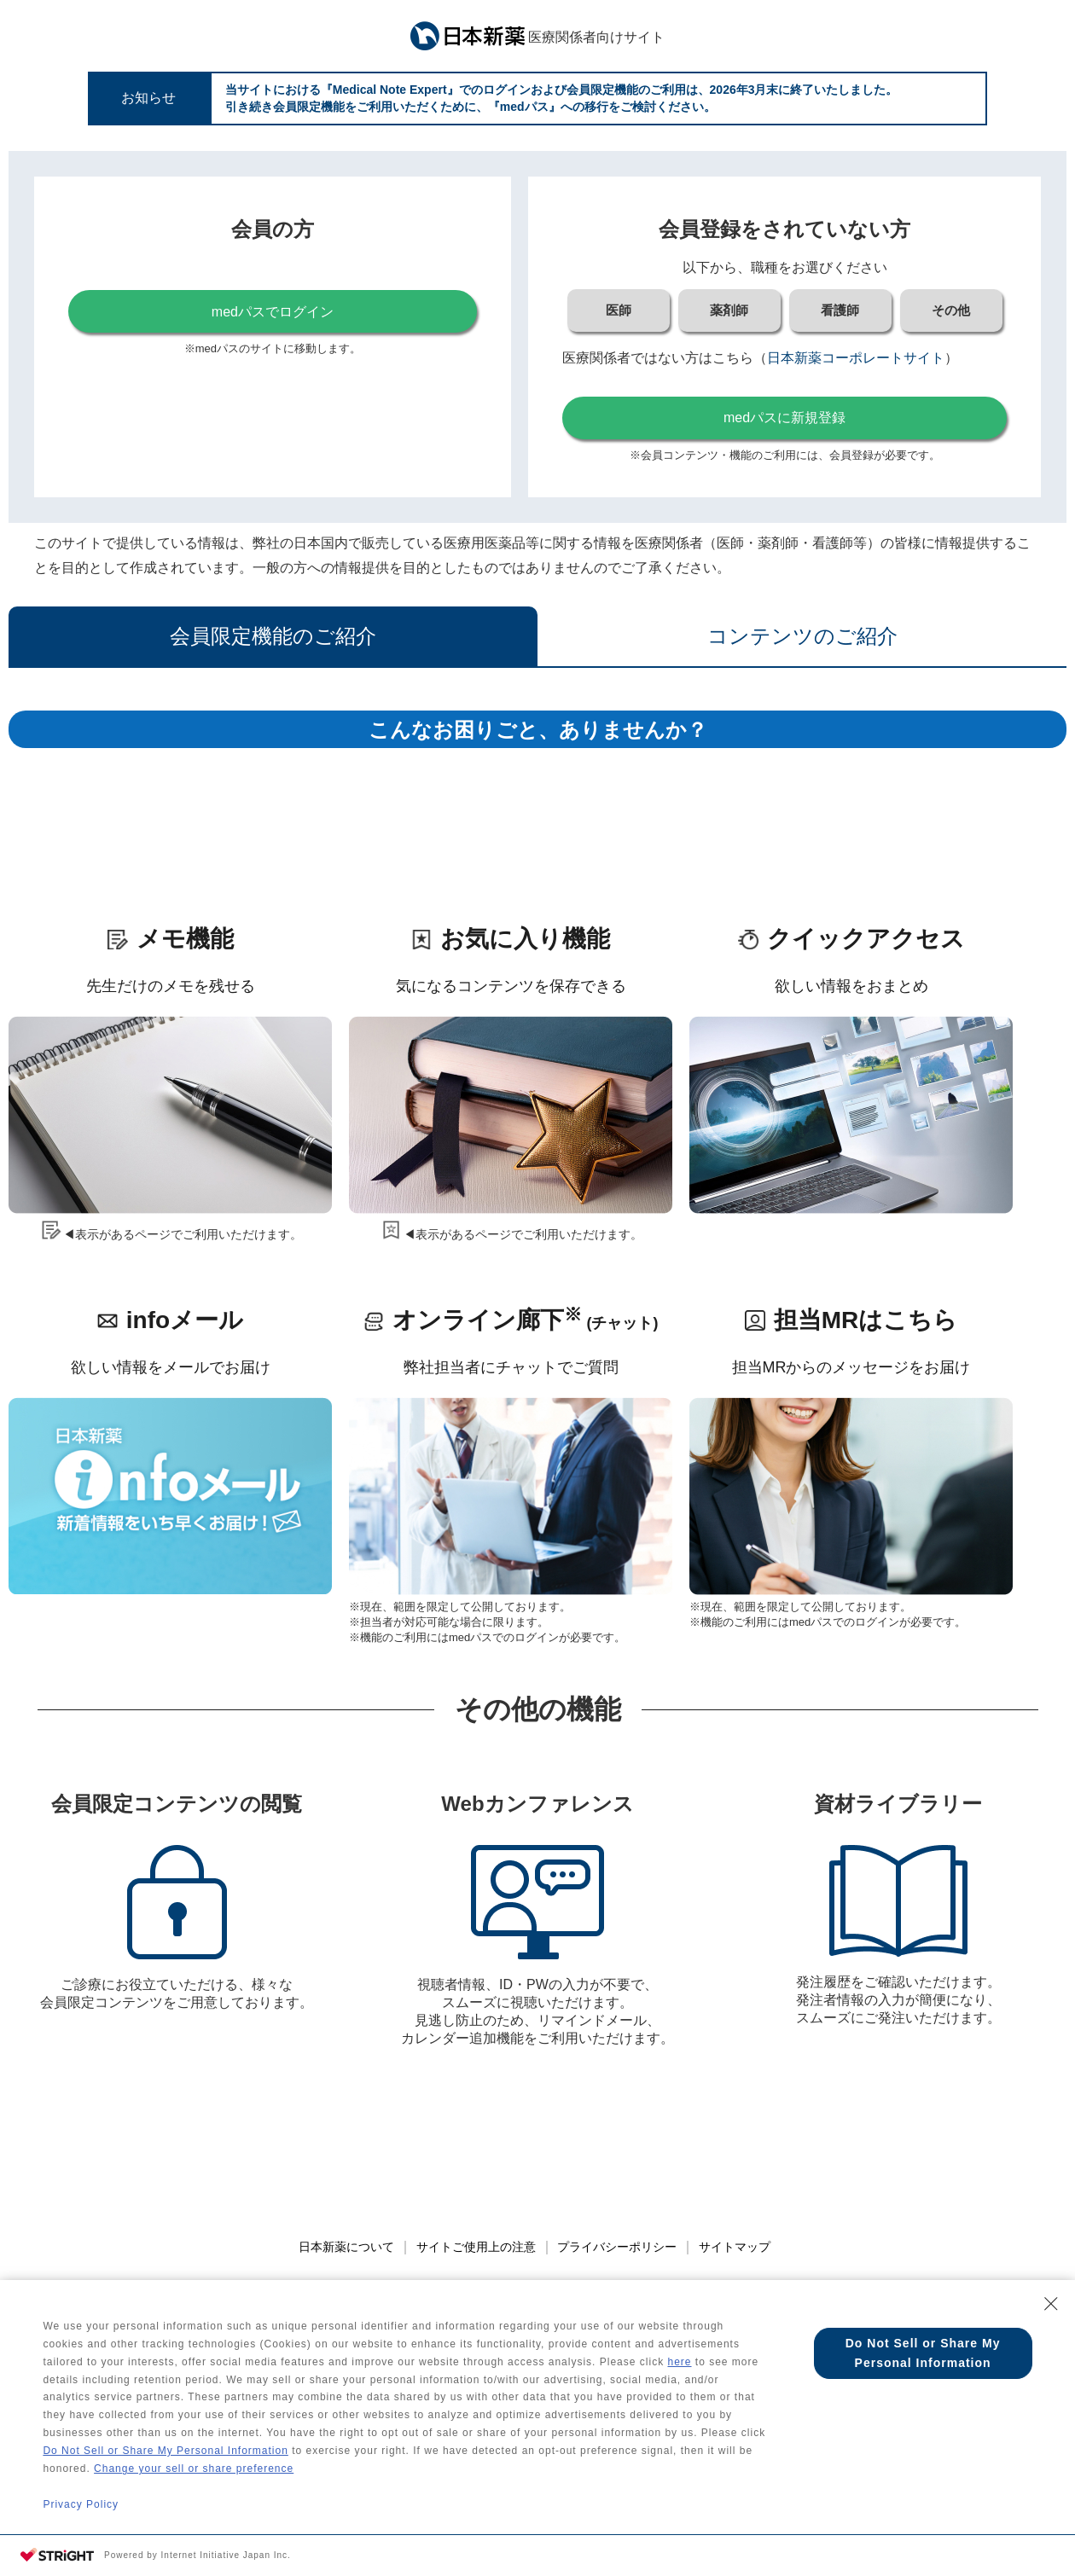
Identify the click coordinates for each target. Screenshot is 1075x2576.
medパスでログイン (273, 312)
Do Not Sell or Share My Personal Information (165, 2449)
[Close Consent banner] (1051, 2297)
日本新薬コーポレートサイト (855, 358)
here (679, 2357)
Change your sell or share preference (193, 2467)
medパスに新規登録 (784, 417)
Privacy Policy (81, 2503)
